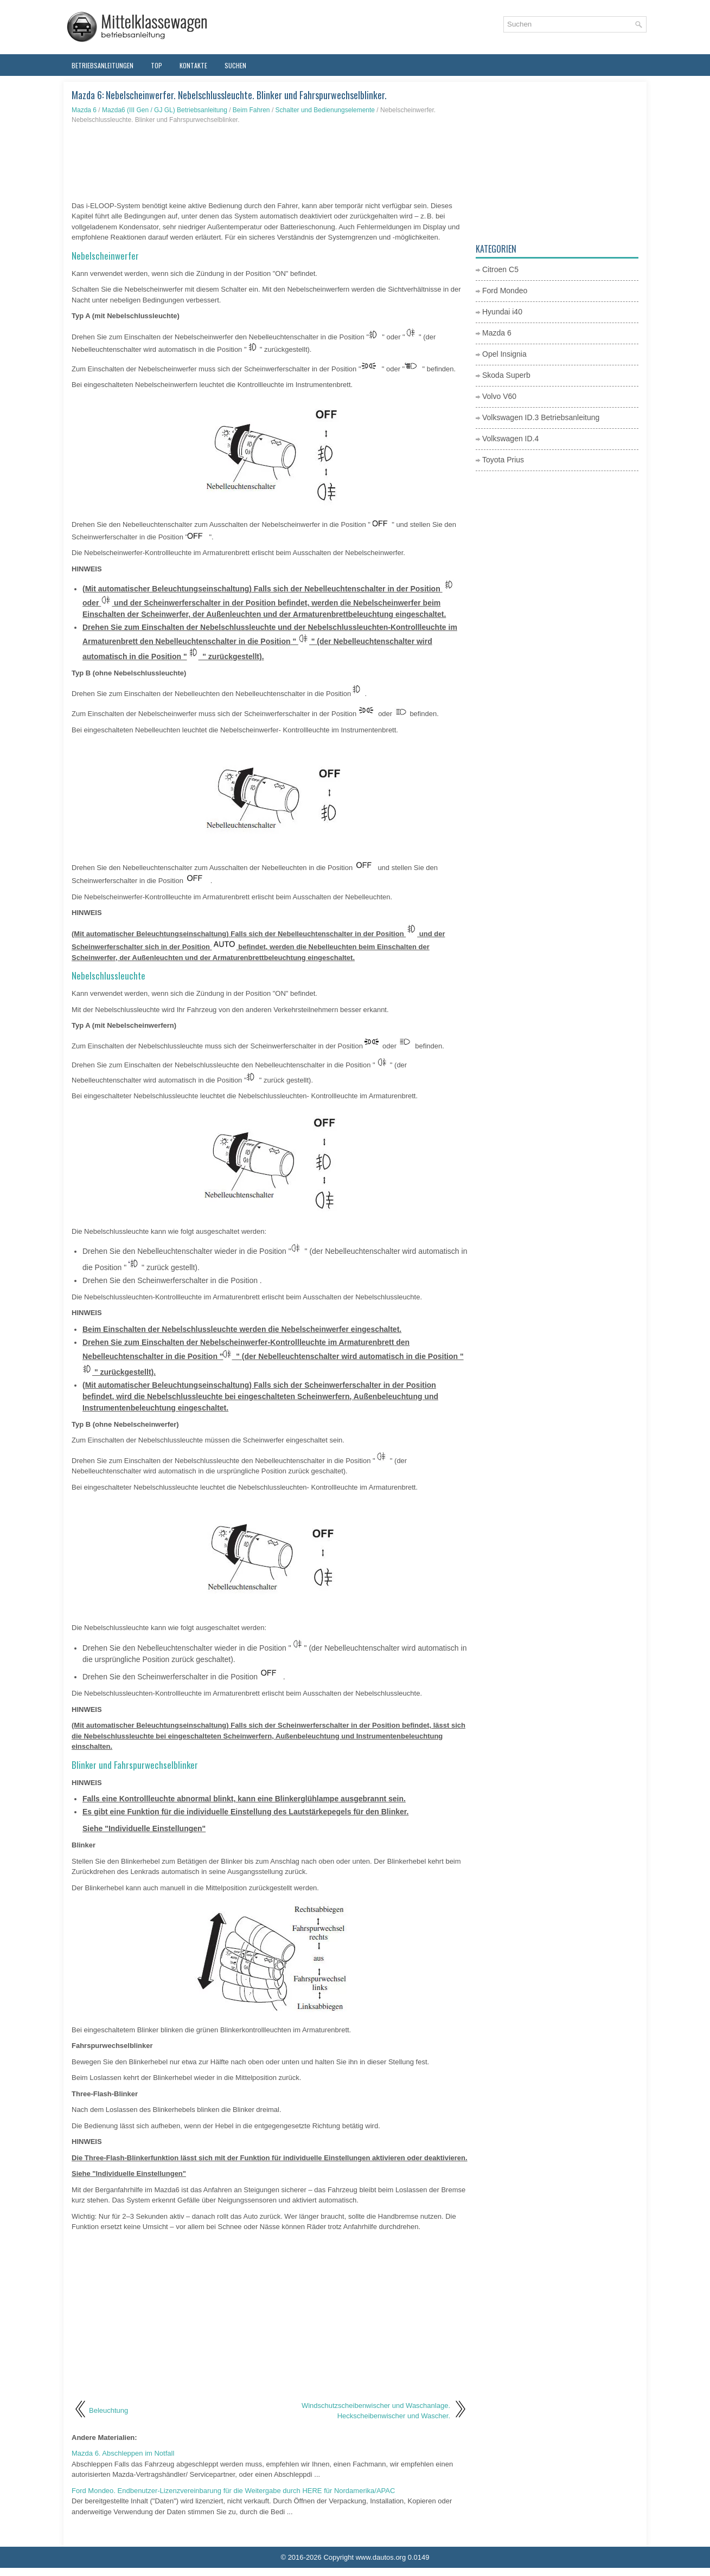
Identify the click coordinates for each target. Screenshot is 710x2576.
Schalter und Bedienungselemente (325, 110)
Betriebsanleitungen (102, 65)
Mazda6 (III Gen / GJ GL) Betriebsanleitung (164, 110)
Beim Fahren (251, 110)
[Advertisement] (270, 162)
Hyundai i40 (502, 311)
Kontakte (193, 65)
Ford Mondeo (504, 290)
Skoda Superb (506, 375)
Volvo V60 (499, 396)
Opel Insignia (504, 354)
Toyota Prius (503, 459)
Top (156, 65)
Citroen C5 (500, 269)
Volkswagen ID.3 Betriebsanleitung (540, 417)
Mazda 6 (84, 110)
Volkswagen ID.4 (510, 438)
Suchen (235, 65)
